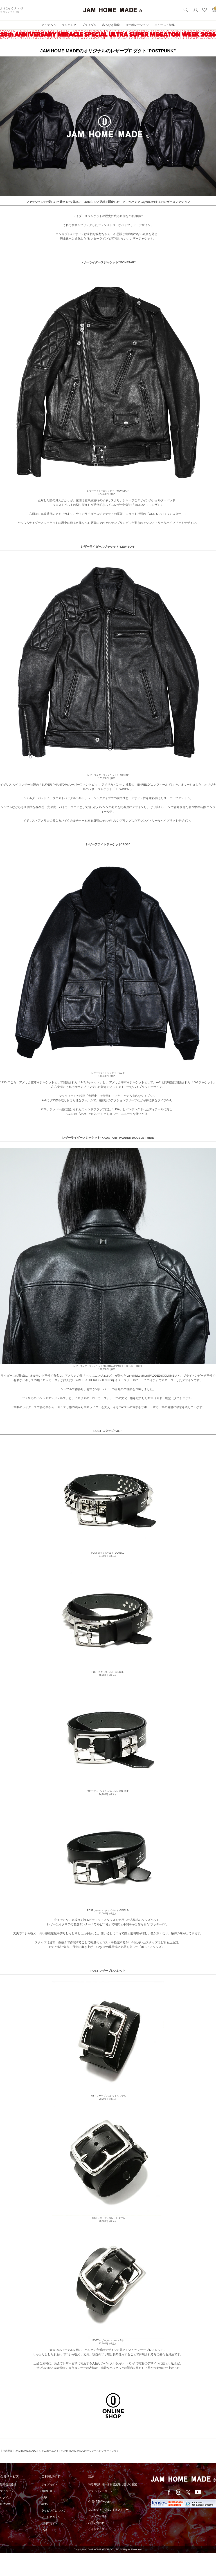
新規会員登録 (8, 2484)
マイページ (7, 2491)
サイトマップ (96, 2529)
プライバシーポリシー (101, 2491)
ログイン (5, 2497)
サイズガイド (49, 2484)
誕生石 (45, 2504)
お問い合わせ (96, 2522)
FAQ (44, 2529)
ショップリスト (97, 2516)
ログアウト (7, 2504)
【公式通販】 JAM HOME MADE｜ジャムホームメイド (30, 2450)
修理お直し (48, 2491)
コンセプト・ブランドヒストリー (108, 2509)
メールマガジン (50, 2517)
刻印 (44, 2497)
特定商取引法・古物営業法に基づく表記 (112, 2484)
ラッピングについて (53, 2510)
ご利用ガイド (49, 2523)
